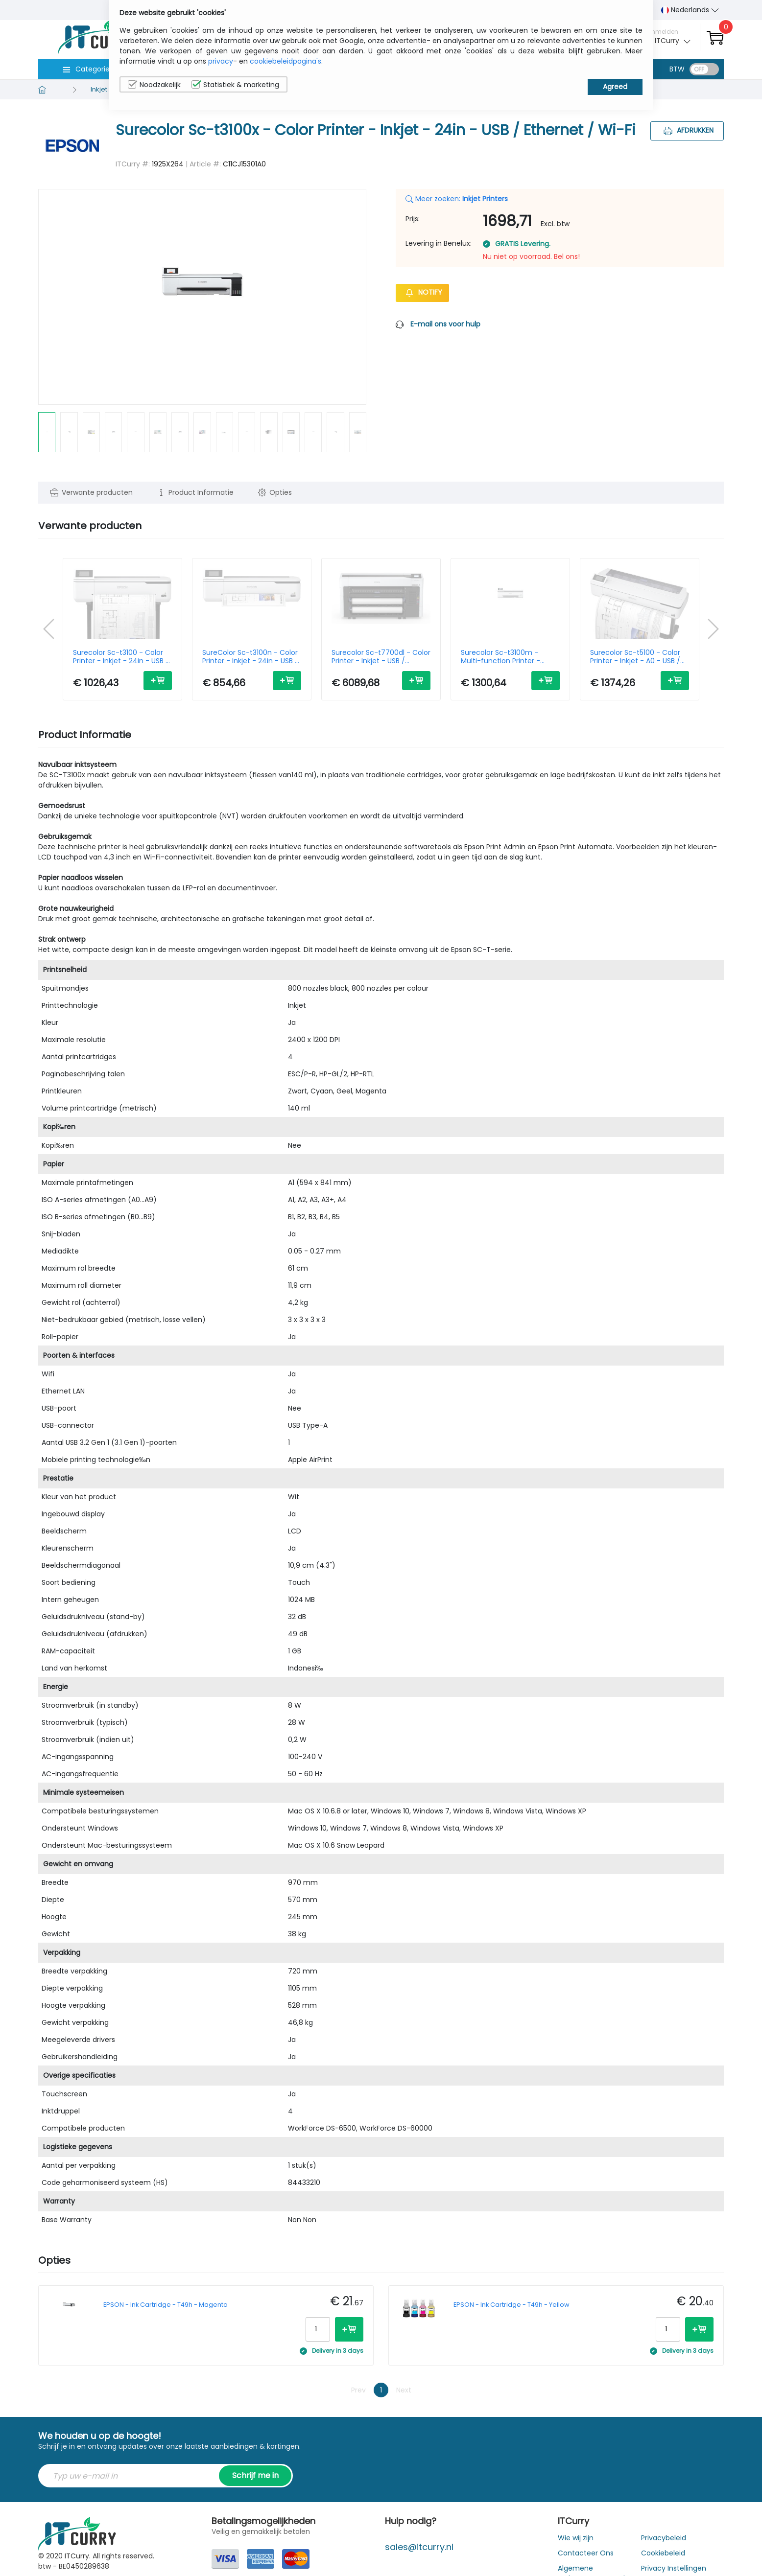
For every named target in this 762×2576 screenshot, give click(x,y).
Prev (358, 2390)
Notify (422, 292)
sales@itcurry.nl (419, 2547)
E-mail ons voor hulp (445, 324)
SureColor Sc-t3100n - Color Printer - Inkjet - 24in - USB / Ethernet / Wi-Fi (250, 657)
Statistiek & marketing (235, 84)
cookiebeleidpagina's (285, 61)
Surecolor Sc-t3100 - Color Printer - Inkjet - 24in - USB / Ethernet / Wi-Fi (121, 657)
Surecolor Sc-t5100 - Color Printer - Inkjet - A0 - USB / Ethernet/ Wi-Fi (635, 657)
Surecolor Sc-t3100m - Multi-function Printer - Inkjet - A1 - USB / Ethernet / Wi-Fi (508, 657)
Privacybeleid (663, 2538)
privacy (220, 61)
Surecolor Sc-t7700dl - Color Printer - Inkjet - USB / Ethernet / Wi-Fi (381, 657)
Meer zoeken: (456, 199)
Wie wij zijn (576, 2538)
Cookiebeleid (663, 2553)
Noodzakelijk (154, 84)
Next (403, 2390)
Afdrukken (687, 130)
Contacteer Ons (586, 2553)
